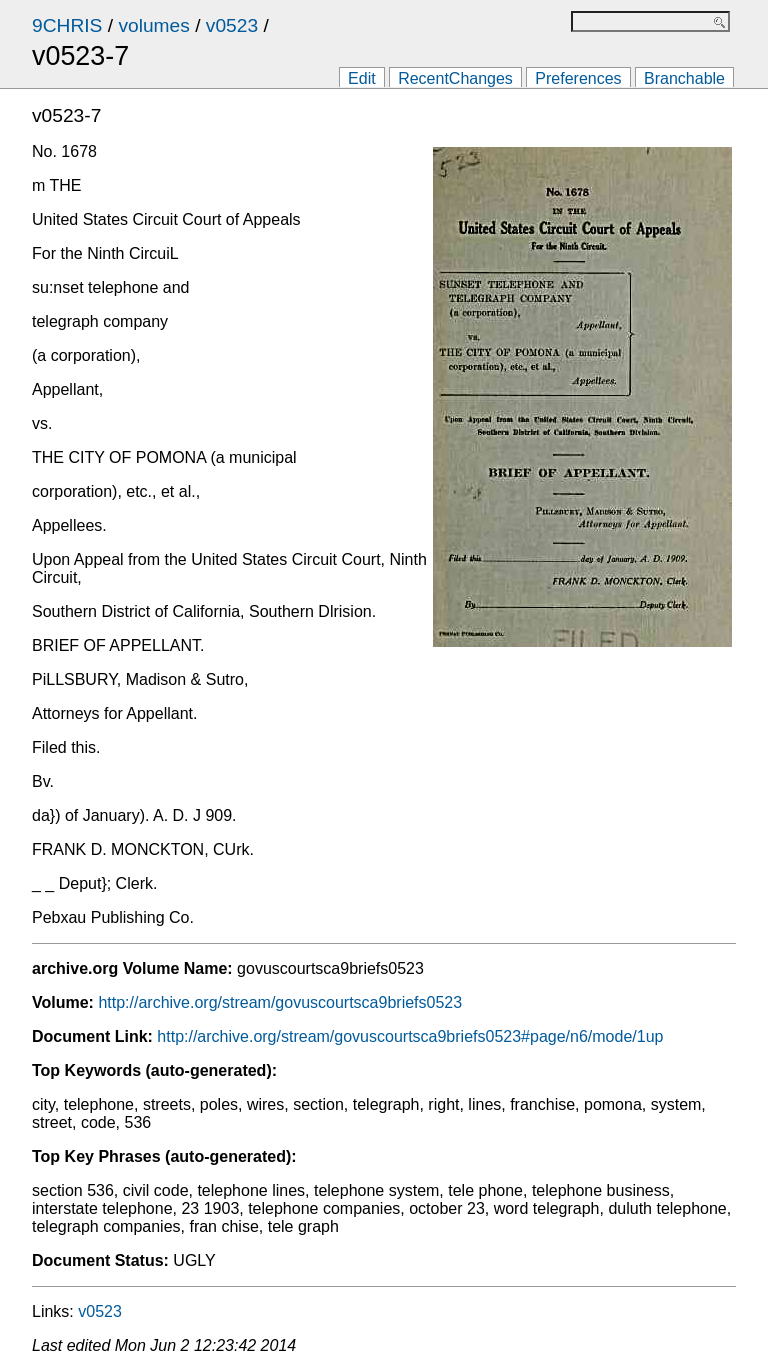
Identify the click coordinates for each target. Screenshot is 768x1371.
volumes (153, 25)
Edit (362, 78)
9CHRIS (67, 25)
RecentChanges (455, 78)
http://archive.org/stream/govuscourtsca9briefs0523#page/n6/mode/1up (410, 1036)
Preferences (578, 78)
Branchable (684, 78)
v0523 (232, 25)
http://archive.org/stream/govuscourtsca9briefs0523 (280, 1002)
